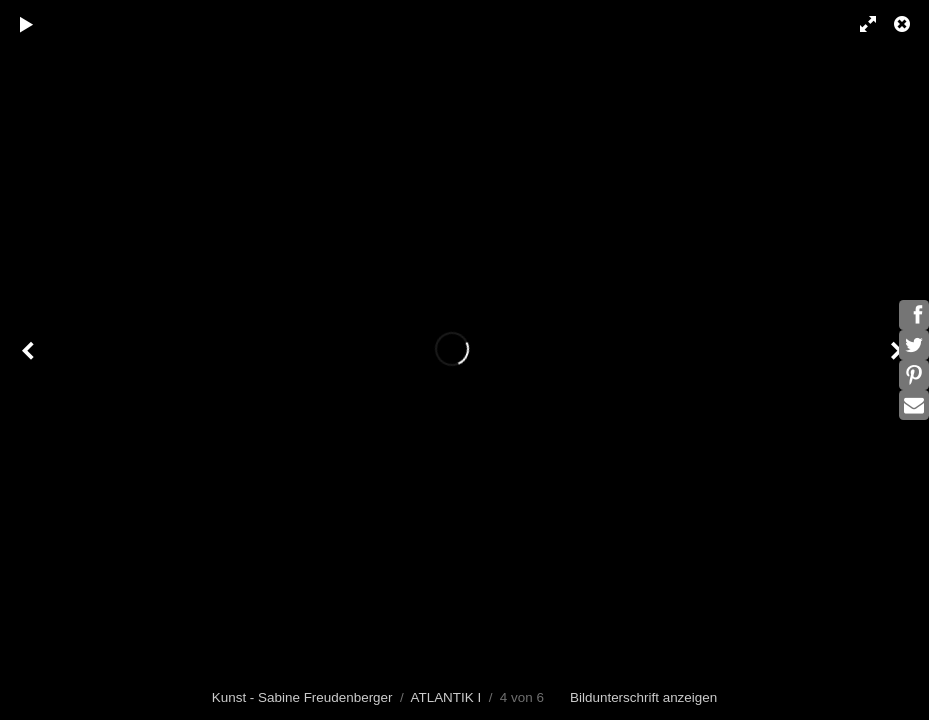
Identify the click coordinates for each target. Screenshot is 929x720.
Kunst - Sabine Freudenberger (302, 697)
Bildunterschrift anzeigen (643, 697)
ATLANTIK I (445, 697)
